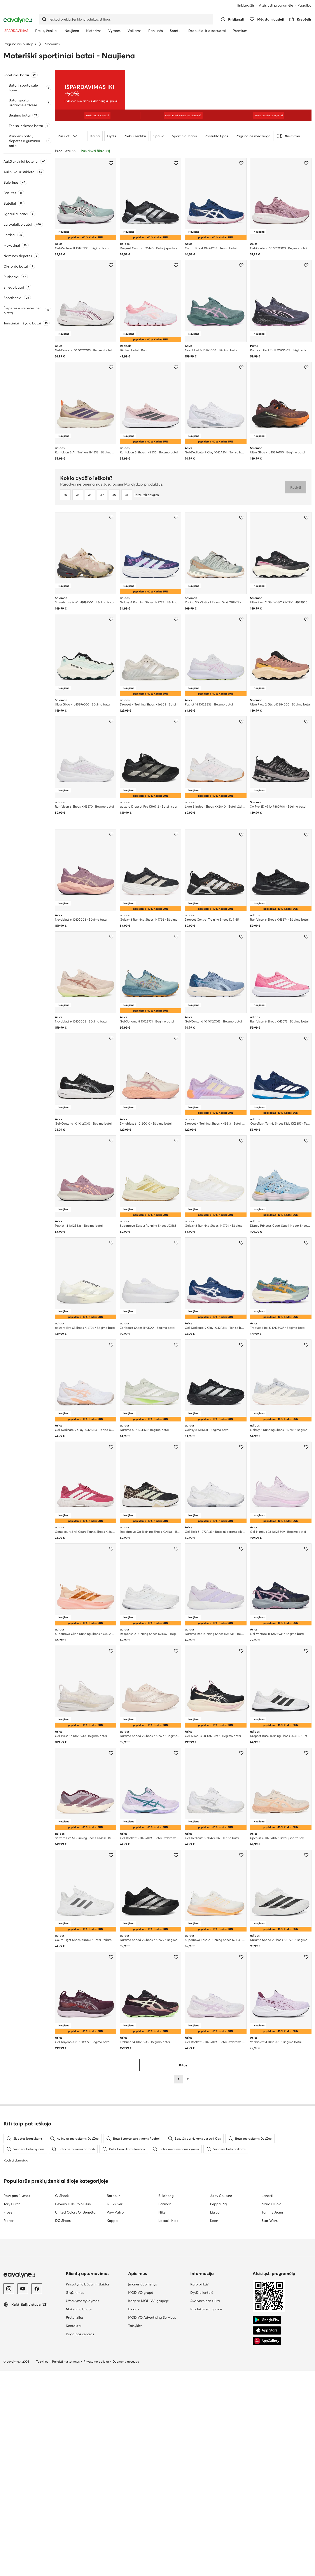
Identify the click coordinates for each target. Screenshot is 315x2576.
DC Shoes (63, 2220)
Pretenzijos (75, 2317)
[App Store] (267, 2330)
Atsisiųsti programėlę (276, 5)
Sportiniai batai (184, 136)
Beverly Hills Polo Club (73, 2204)
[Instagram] (9, 2288)
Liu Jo (214, 2212)
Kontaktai (74, 2325)
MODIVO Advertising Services (152, 2317)
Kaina (95, 136)
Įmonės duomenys (142, 2284)
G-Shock (62, 2195)
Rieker (9, 2220)
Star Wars (270, 2220)
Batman (164, 2204)
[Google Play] (267, 2320)
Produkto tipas (216, 136)
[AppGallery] (267, 2341)
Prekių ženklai (135, 136)
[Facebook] (37, 2288)
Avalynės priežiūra (205, 2301)
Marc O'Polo (271, 2204)
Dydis (111, 136)
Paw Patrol (115, 2212)
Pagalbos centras (80, 2334)
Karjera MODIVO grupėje (148, 2301)
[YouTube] (23, 2288)
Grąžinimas (75, 2292)
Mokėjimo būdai (79, 2309)
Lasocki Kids (168, 2220)
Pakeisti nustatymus (66, 2362)
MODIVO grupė (140, 2292)
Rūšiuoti (67, 136)
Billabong (166, 2195)
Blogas (133, 2309)
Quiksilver (114, 2204)
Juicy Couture (221, 2195)
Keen (214, 2220)
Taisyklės (135, 2325)
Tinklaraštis (245, 5)
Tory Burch (12, 2204)
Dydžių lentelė (201, 2292)
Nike (162, 2212)
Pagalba (305, 5)
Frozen (9, 2212)
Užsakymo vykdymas (82, 2301)
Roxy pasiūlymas (17, 2195)
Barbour (113, 2195)
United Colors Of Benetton (76, 2212)
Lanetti (267, 2195)
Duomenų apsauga (126, 2362)
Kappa (112, 2220)
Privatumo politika (96, 2362)
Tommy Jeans (273, 2212)
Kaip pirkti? (199, 2284)
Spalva (158, 136)
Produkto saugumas (206, 2309)
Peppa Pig (218, 2204)
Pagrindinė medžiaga (253, 136)
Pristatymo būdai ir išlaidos (88, 2284)
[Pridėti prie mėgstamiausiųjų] (111, 163)
